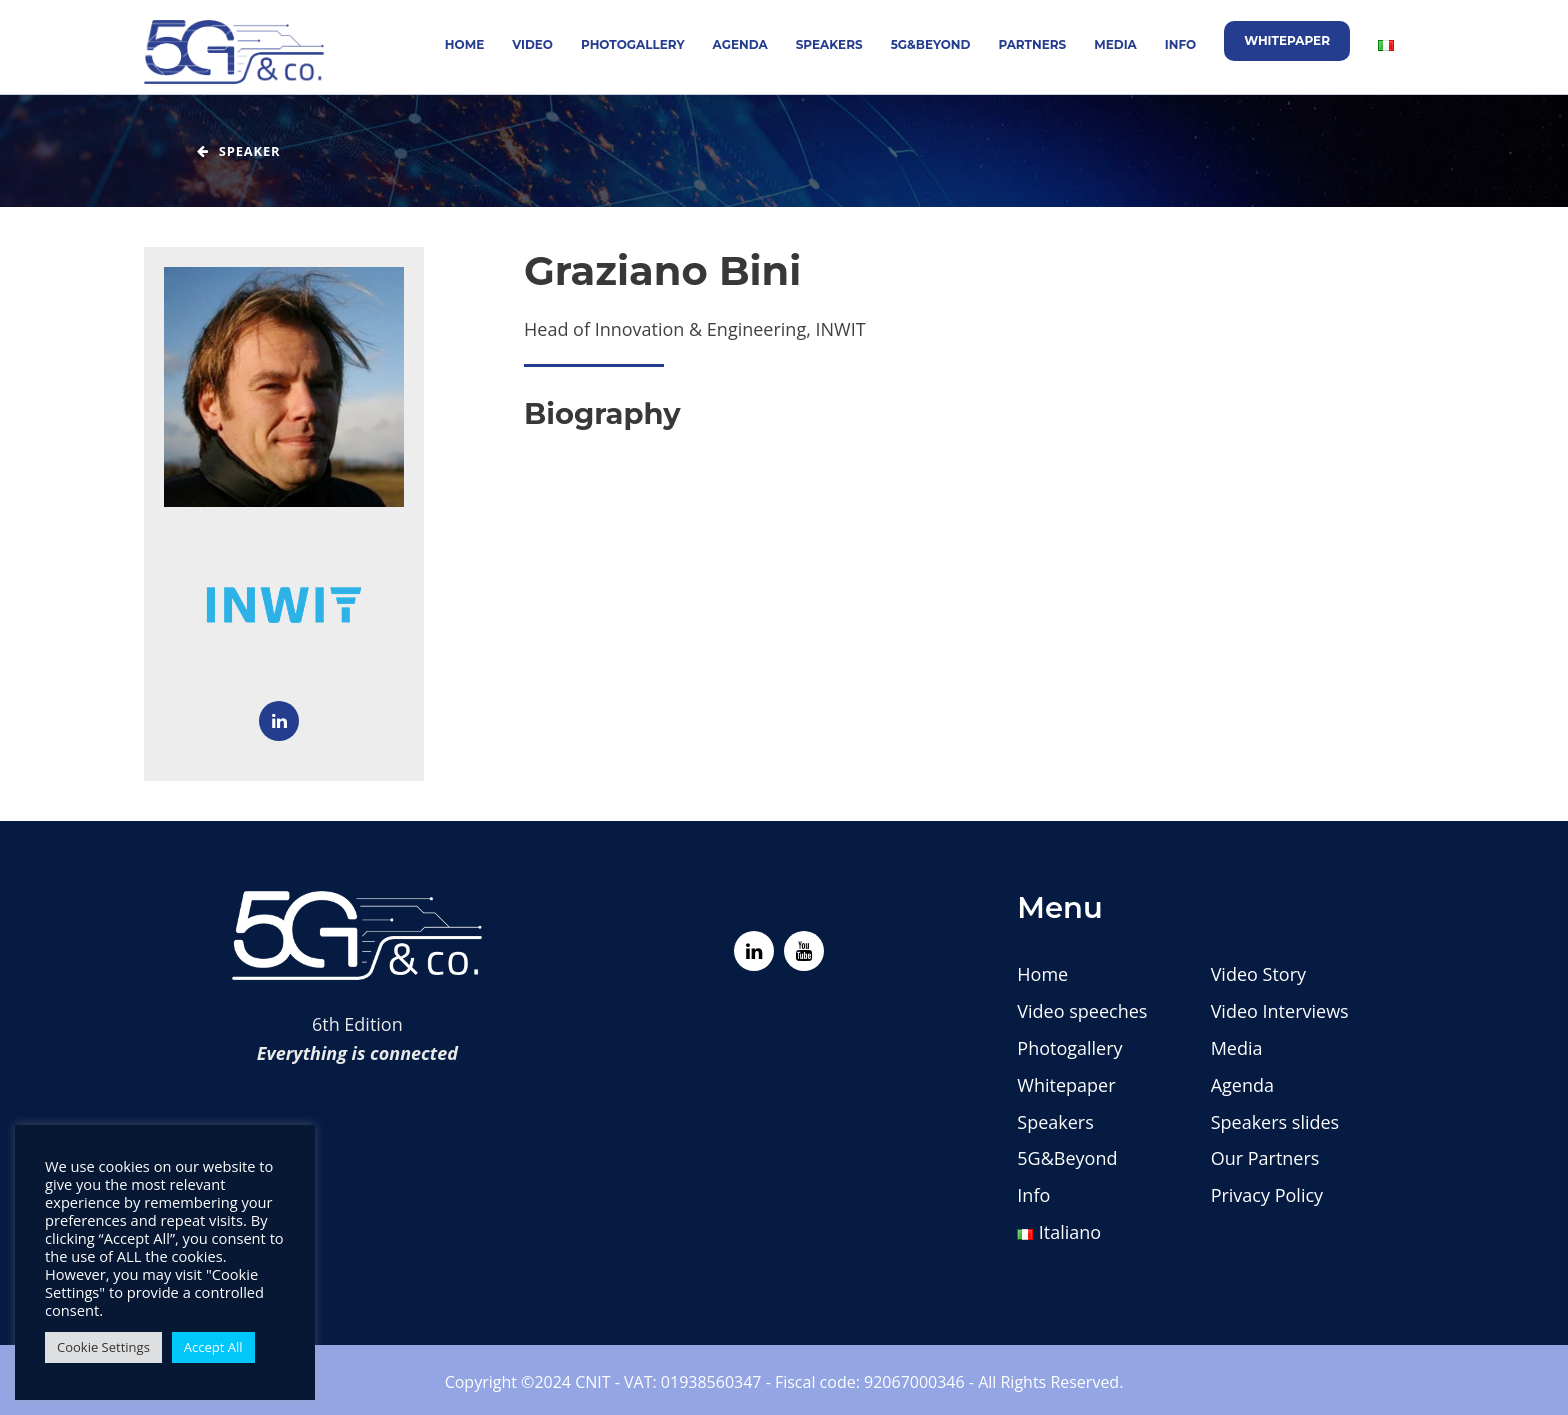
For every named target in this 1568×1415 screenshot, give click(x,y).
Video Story (1258, 974)
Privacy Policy (1267, 1195)
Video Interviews (1280, 1011)
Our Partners (1265, 1158)
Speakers (829, 44)
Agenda (740, 44)
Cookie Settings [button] (103, 1347)
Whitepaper (1287, 40)
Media (1115, 44)
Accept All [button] (213, 1347)
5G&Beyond (931, 44)
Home (464, 44)
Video (532, 44)
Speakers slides (1275, 1122)
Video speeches (1082, 1011)
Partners (1032, 44)
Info (1180, 44)
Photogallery (633, 44)
